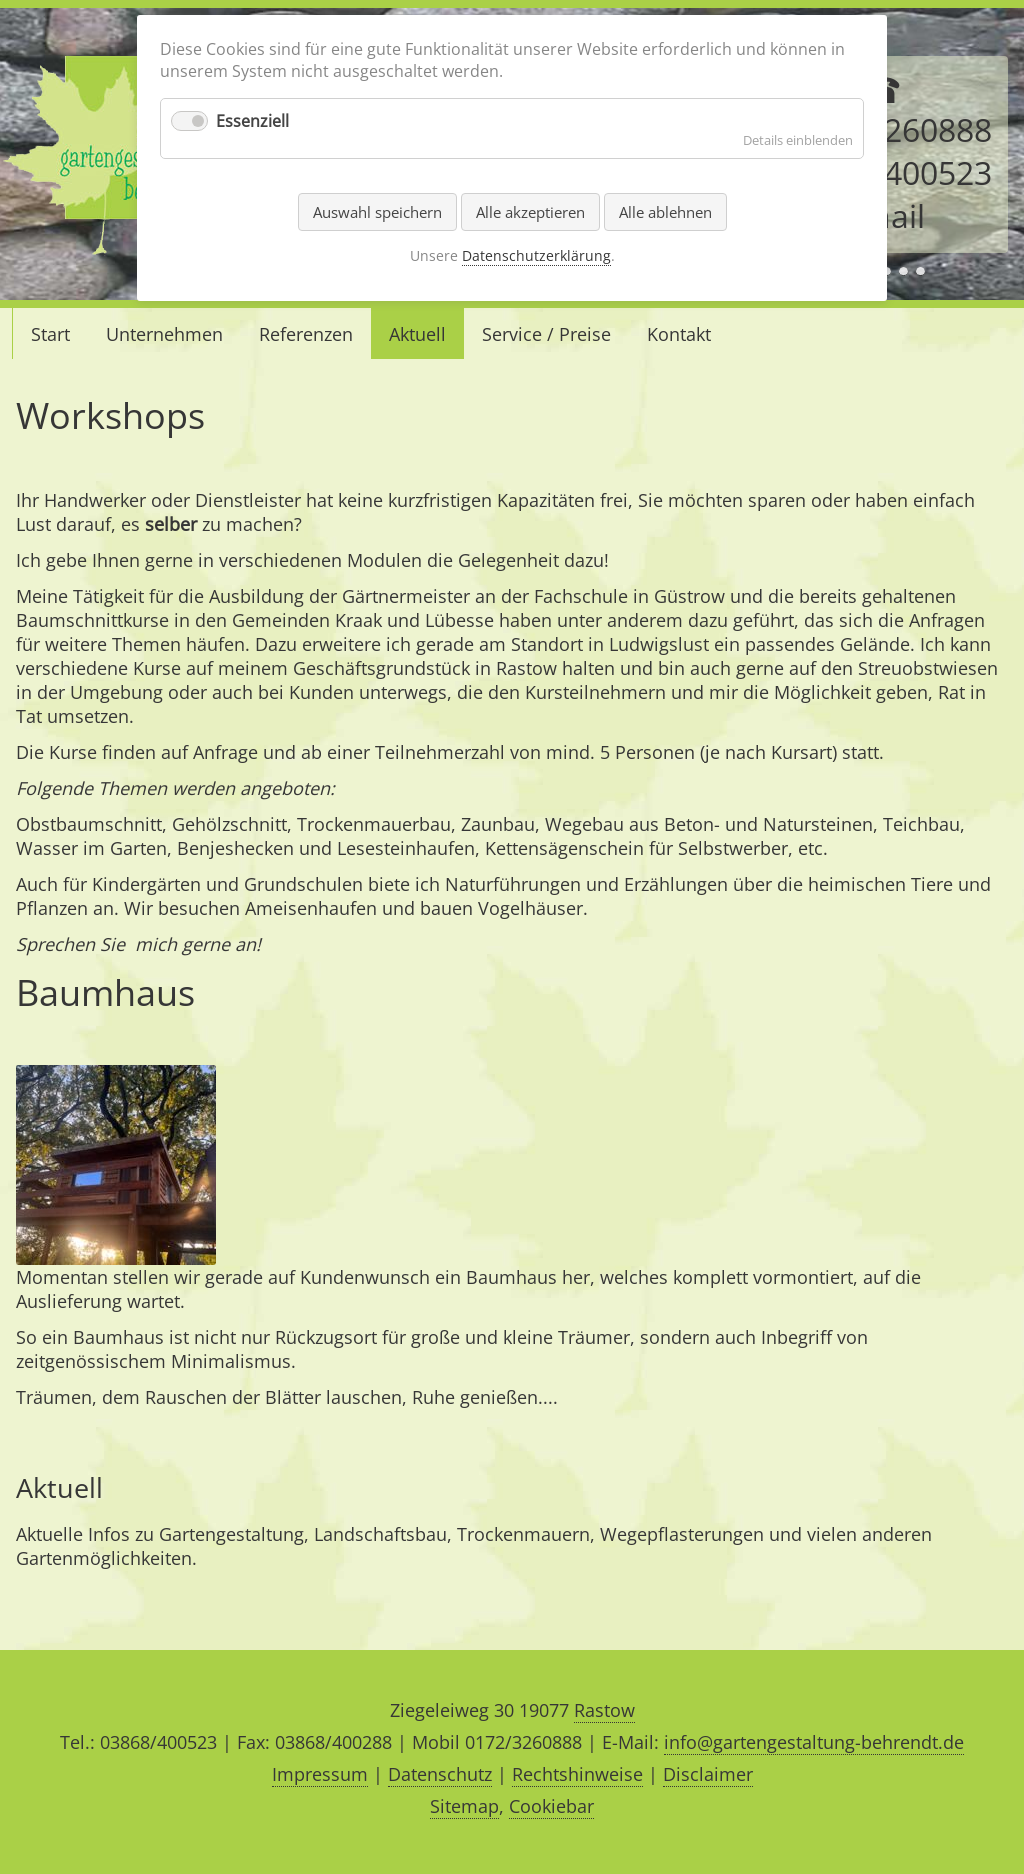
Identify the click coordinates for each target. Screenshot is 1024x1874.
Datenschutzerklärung (536, 255)
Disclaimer (708, 1774)
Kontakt (679, 334)
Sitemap (464, 1806)
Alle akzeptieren (530, 212)
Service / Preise (546, 334)
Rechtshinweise (577, 1774)
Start (50, 334)
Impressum (320, 1774)
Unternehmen (164, 334)
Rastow (604, 1710)
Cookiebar (551, 1806)
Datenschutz (440, 1774)
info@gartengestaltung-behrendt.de (814, 1742)
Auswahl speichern (377, 212)
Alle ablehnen (665, 212)
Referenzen (306, 334)
